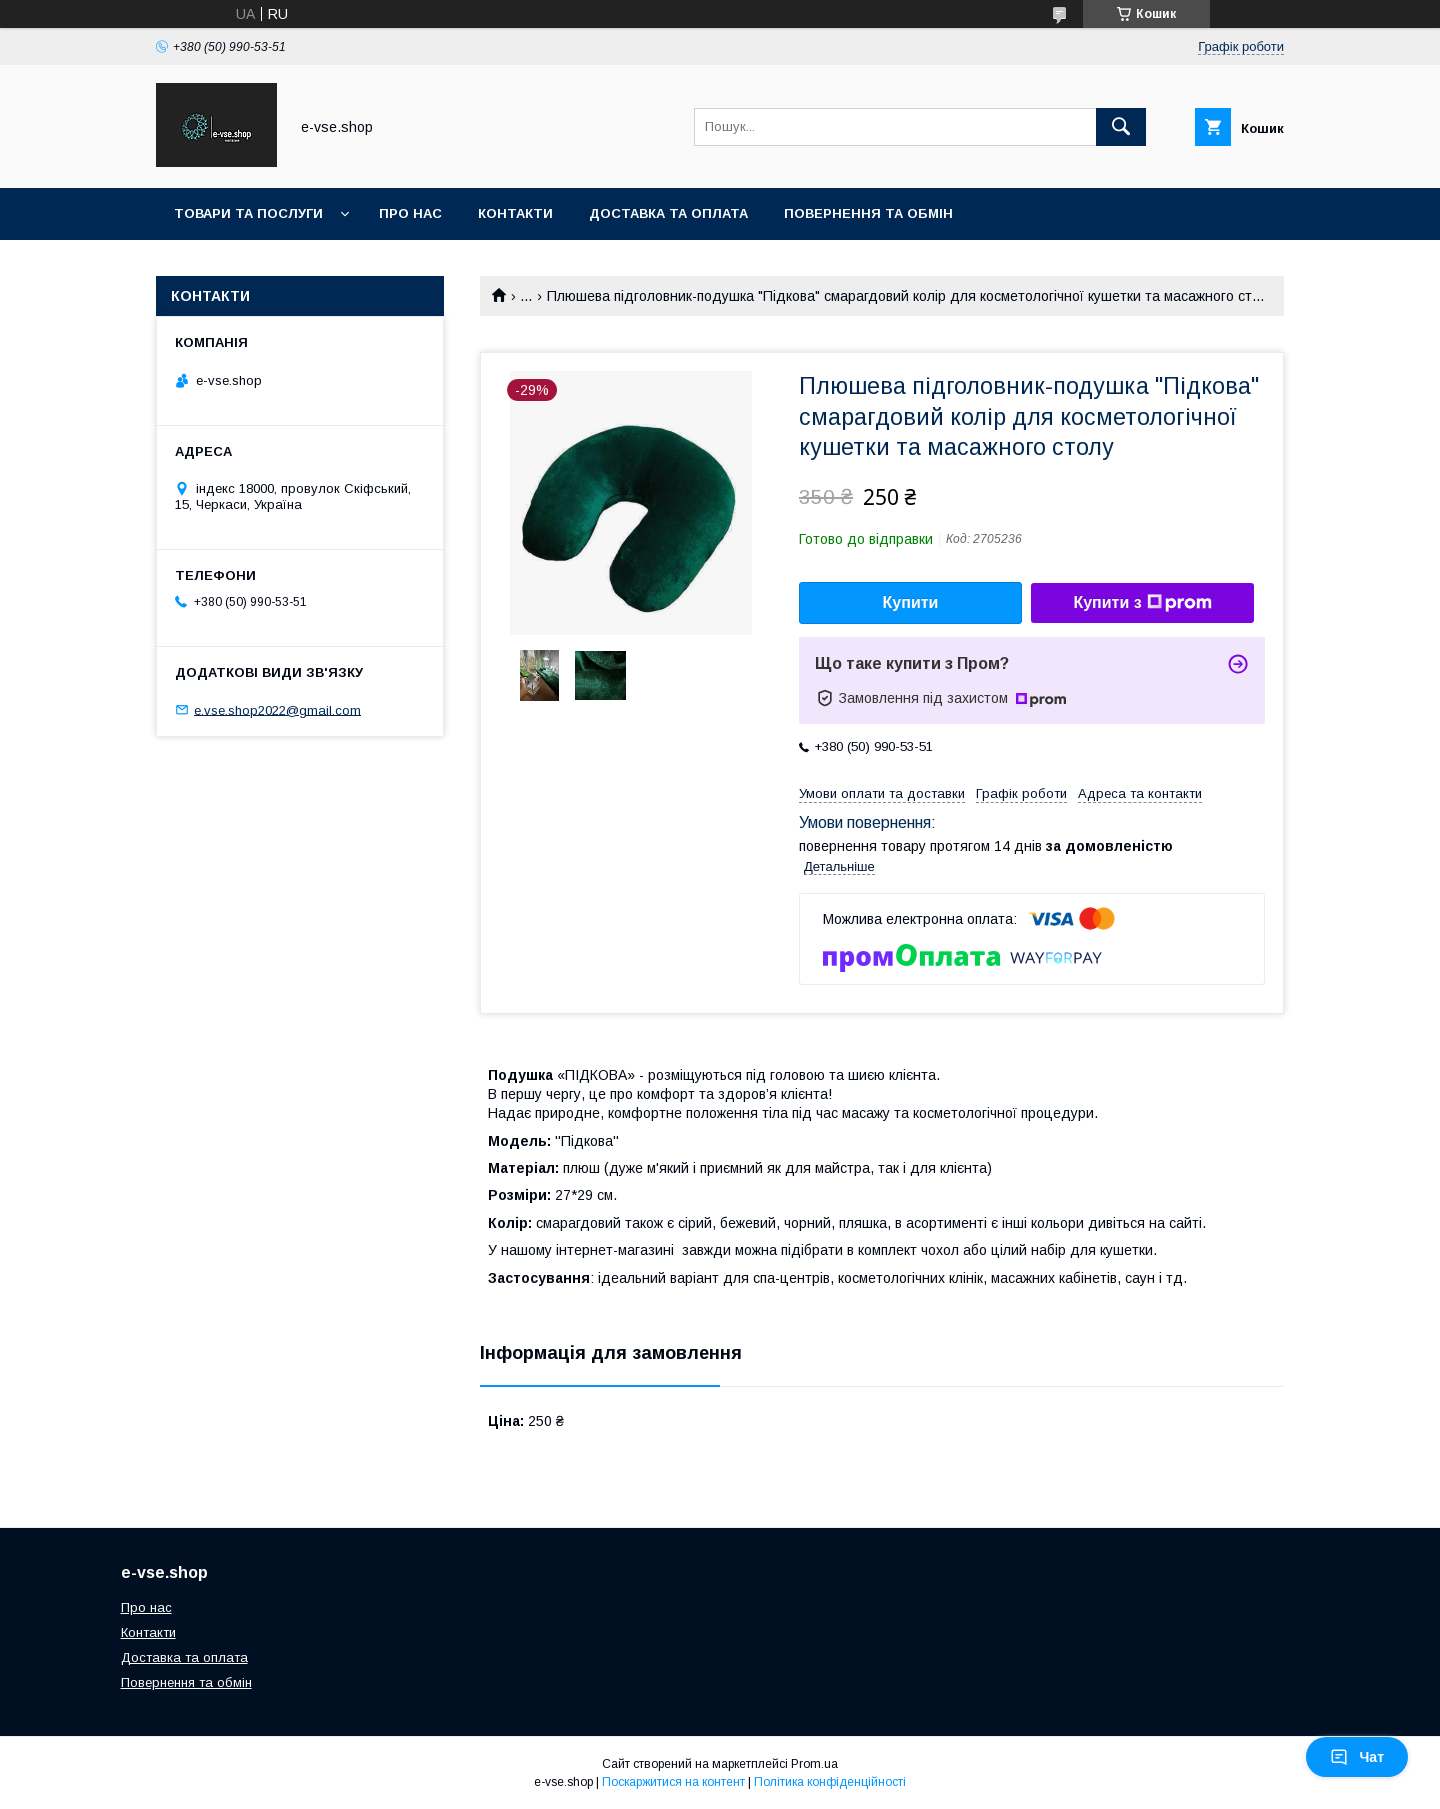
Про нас (410, 213)
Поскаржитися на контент (673, 1782)
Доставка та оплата (668, 213)
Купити (911, 602)
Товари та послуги (248, 213)
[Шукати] (1121, 127)
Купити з (1142, 603)
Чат (1357, 1757)
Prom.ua (814, 1764)
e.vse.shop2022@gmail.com (277, 709)
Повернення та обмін (868, 213)
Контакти (515, 213)
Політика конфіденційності (830, 1782)
